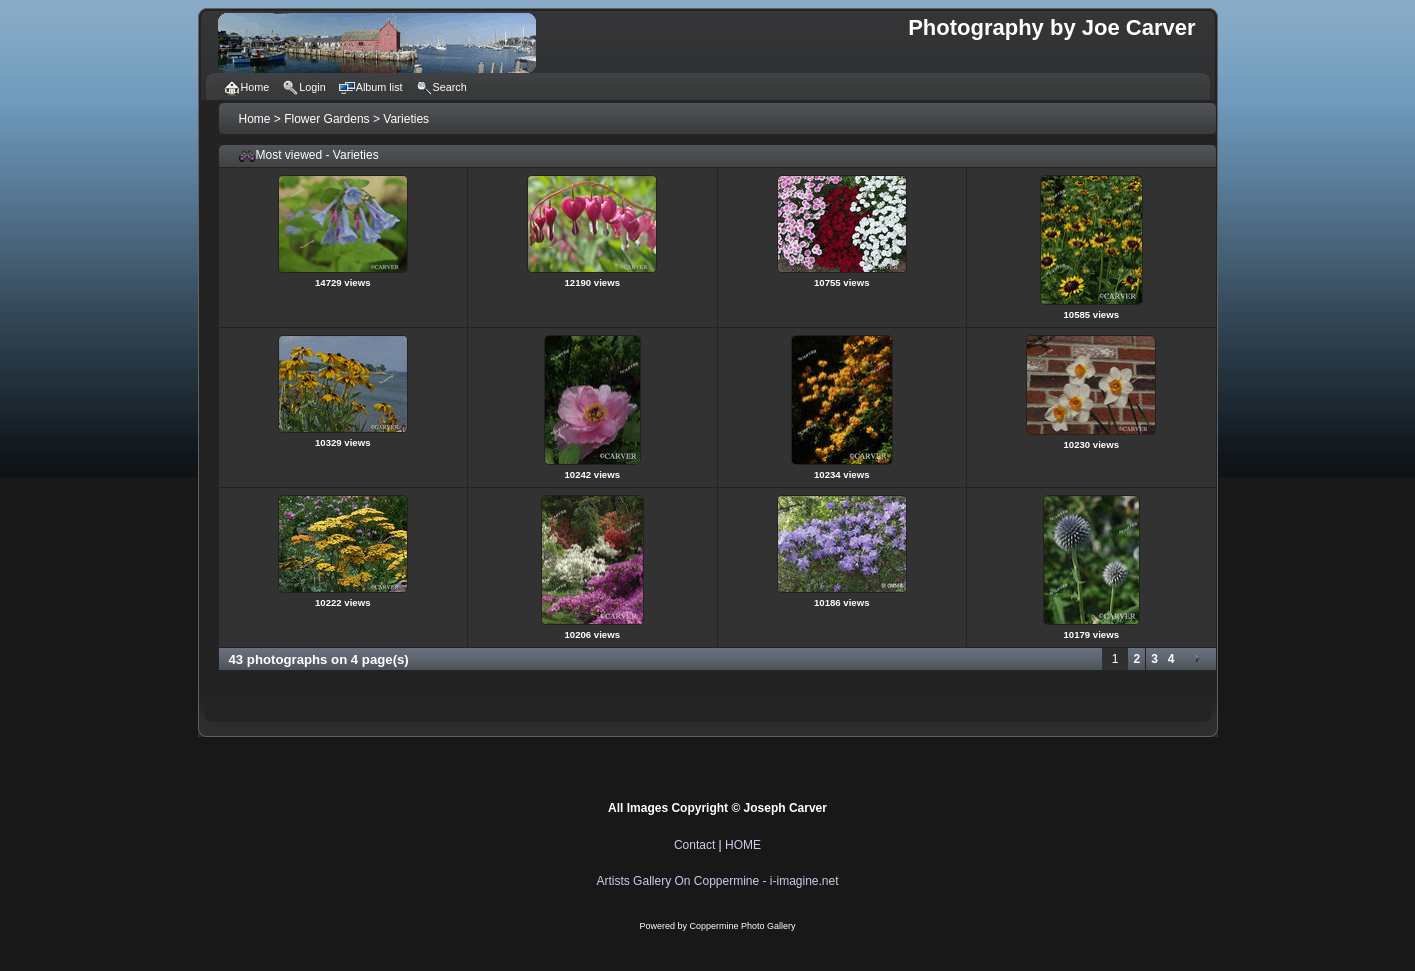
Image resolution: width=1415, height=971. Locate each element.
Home (255, 119)
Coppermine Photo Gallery (742, 926)
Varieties (406, 119)
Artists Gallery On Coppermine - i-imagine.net (717, 881)
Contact (694, 845)
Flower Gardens (326, 119)
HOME (743, 845)
